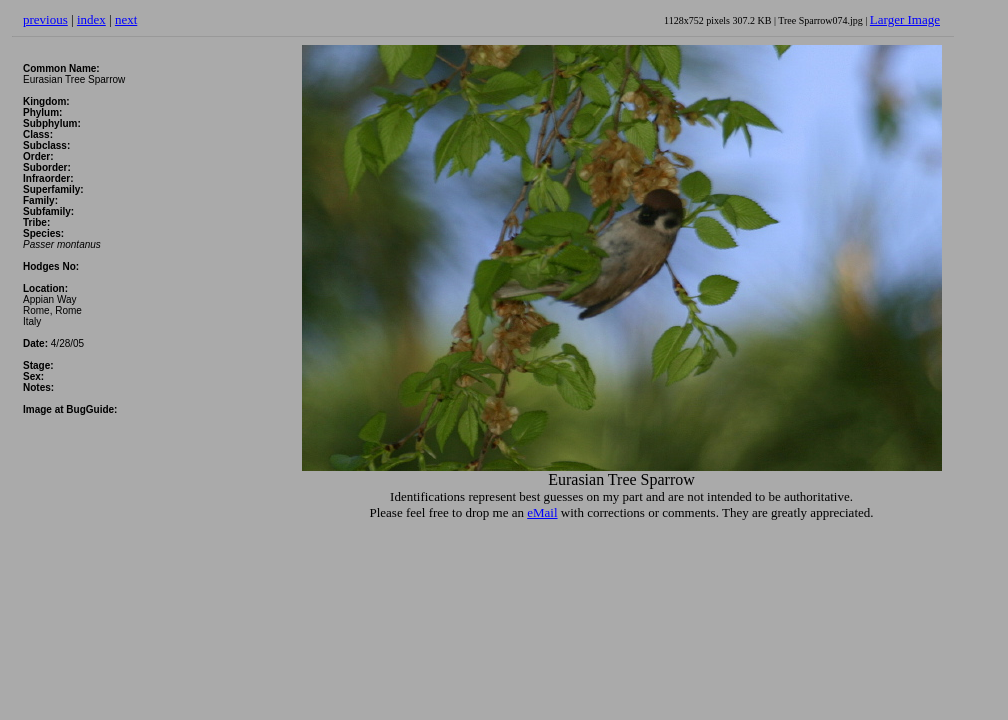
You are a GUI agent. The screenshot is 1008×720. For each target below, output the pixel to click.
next (126, 19)
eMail (542, 512)
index (91, 19)
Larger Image (905, 19)
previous (45, 19)
